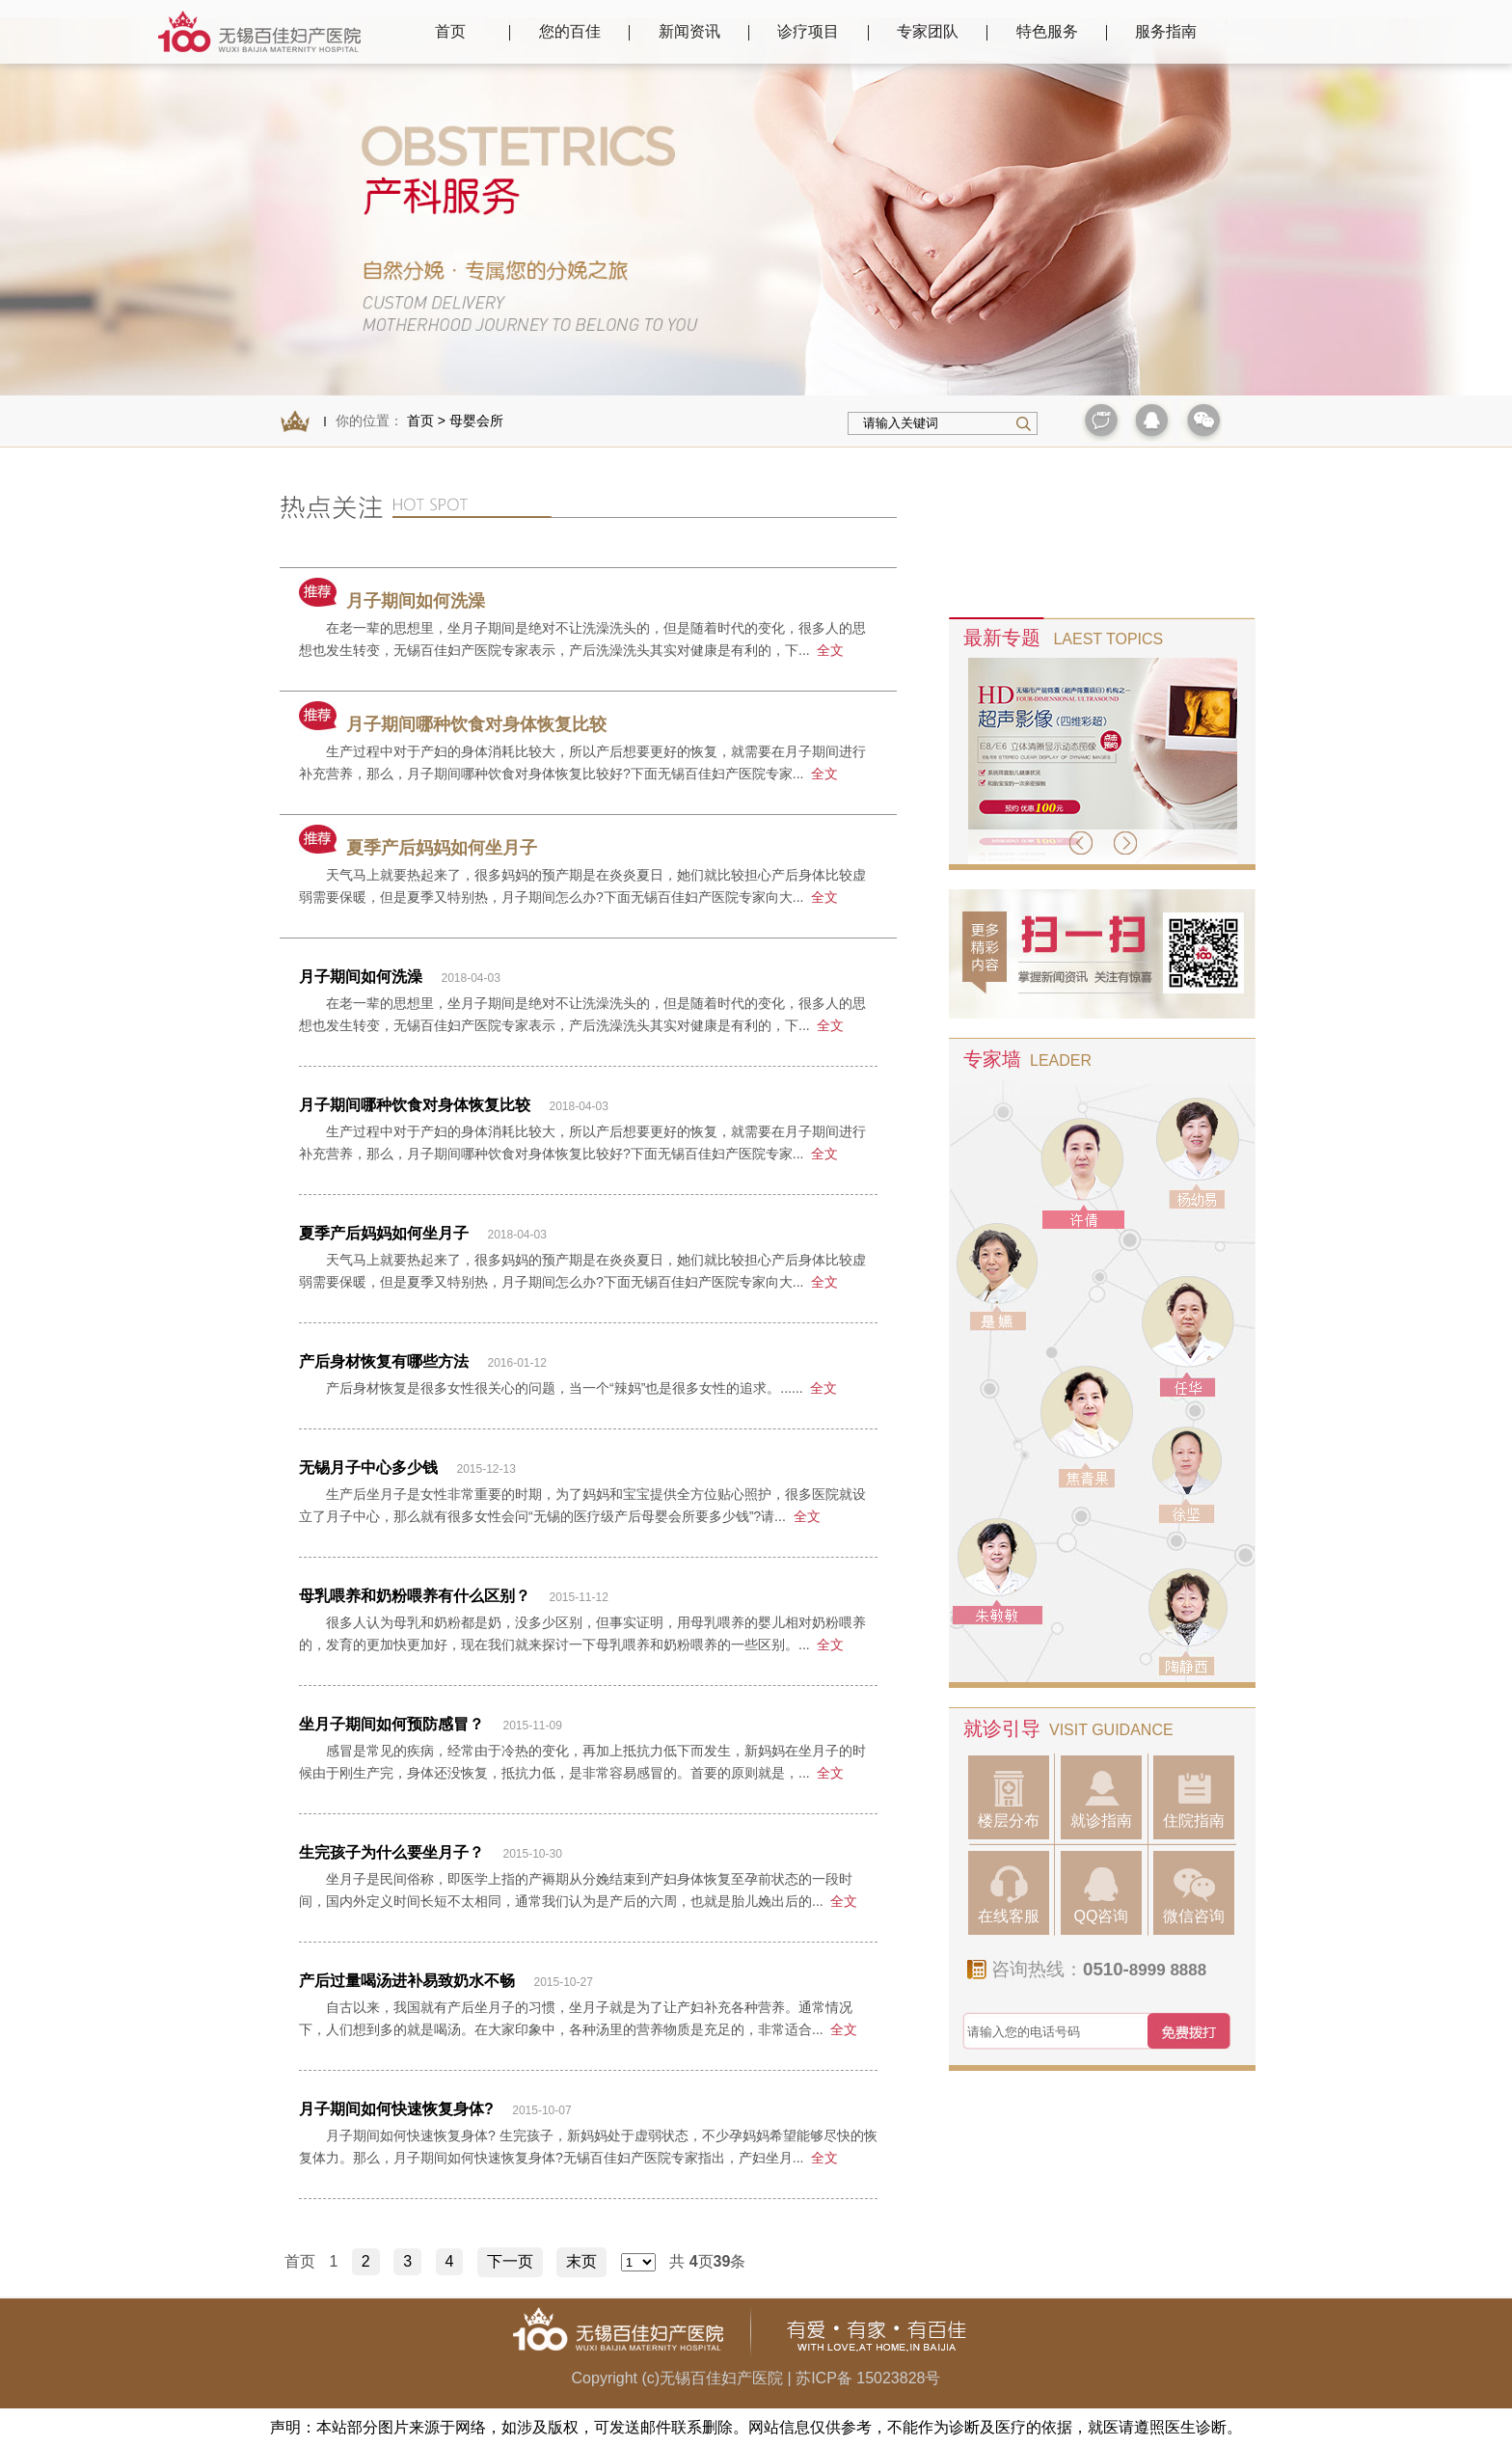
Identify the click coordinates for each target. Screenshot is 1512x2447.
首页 (450, 31)
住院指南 (1194, 1799)
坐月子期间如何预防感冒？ (391, 1724)
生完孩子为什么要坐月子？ (391, 1852)
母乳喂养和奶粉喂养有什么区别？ (414, 1596)
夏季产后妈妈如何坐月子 (418, 847)
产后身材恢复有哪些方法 (384, 1361)
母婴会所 (476, 420)
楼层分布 (1009, 1799)
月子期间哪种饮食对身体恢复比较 (453, 724)
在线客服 (1009, 1894)
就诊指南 (1101, 1799)
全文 (830, 650)
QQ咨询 (1101, 1894)
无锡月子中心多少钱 (368, 1467)
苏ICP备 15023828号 (868, 2378)
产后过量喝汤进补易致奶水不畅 (407, 1980)
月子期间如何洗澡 (392, 601)
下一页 (510, 2261)
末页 (581, 2261)
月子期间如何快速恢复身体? (398, 2109)
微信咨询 (1194, 1894)
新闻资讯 (689, 31)
